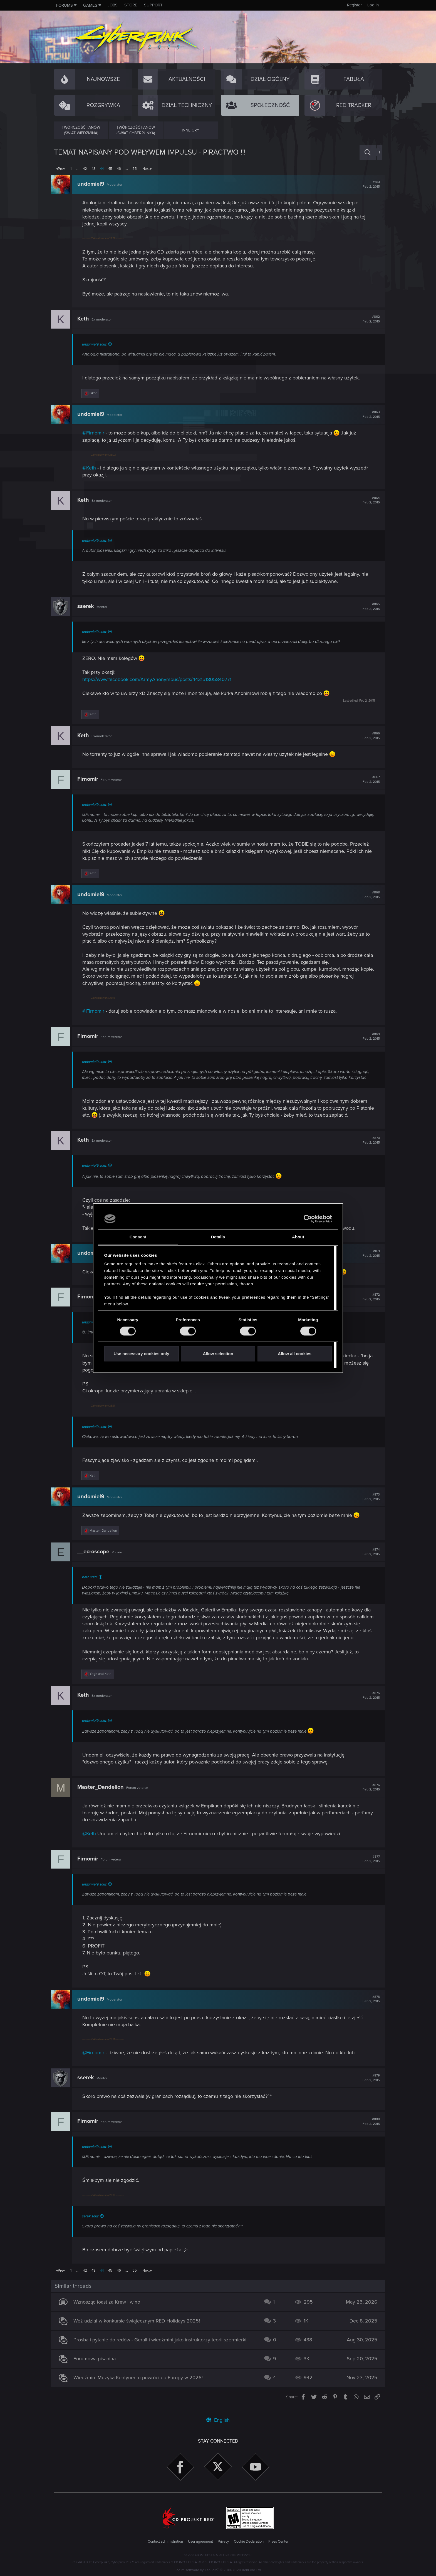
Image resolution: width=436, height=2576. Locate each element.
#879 (368, 2084)
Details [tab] (218, 1237)
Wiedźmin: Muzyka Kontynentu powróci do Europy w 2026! (140, 2384)
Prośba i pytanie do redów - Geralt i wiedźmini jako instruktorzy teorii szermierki (162, 2347)
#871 (368, 1253)
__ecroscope (96, 1551)
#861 (368, 184)
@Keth (92, 468)
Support (153, 5)
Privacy (223, 2541)
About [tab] (298, 1237)
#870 (368, 1140)
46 (119, 169)
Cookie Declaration (249, 2541)
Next (146, 169)
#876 (368, 1794)
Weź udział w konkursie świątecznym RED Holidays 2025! (139, 2328)
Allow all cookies (294, 1354)
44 (102, 169)
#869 (368, 1036)
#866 (368, 735)
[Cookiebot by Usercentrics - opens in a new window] (307, 1218)
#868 (368, 894)
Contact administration (165, 2541)
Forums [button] (64, 5)
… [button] (77, 169)
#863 (368, 414)
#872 (368, 1297)
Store (130, 5)
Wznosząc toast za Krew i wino (109, 2309)
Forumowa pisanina (97, 2366)
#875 (368, 1702)
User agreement (200, 2541)
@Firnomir (96, 433)
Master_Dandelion (103, 1794)
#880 (368, 2128)
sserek (88, 606)
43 (93, 169)
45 (110, 169)
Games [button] (90, 5)
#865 (368, 606)
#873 (368, 1496)
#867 (368, 779)
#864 (368, 500)
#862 (368, 319)
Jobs (113, 5)
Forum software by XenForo (218, 2570)
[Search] (368, 152)
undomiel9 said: (97, 344)
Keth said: (92, 1577)
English (218, 2420)
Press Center (278, 2541)
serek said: (93, 2223)
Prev (61, 169)
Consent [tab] (138, 1237)
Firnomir (90, 779)
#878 (368, 2006)
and (103, 1681)
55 (134, 169)
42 (85, 169)
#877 (368, 1866)
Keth (86, 319)
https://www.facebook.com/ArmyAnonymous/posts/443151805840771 (159, 679)
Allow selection (218, 1354)
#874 (368, 1551)
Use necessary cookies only (141, 1354)
